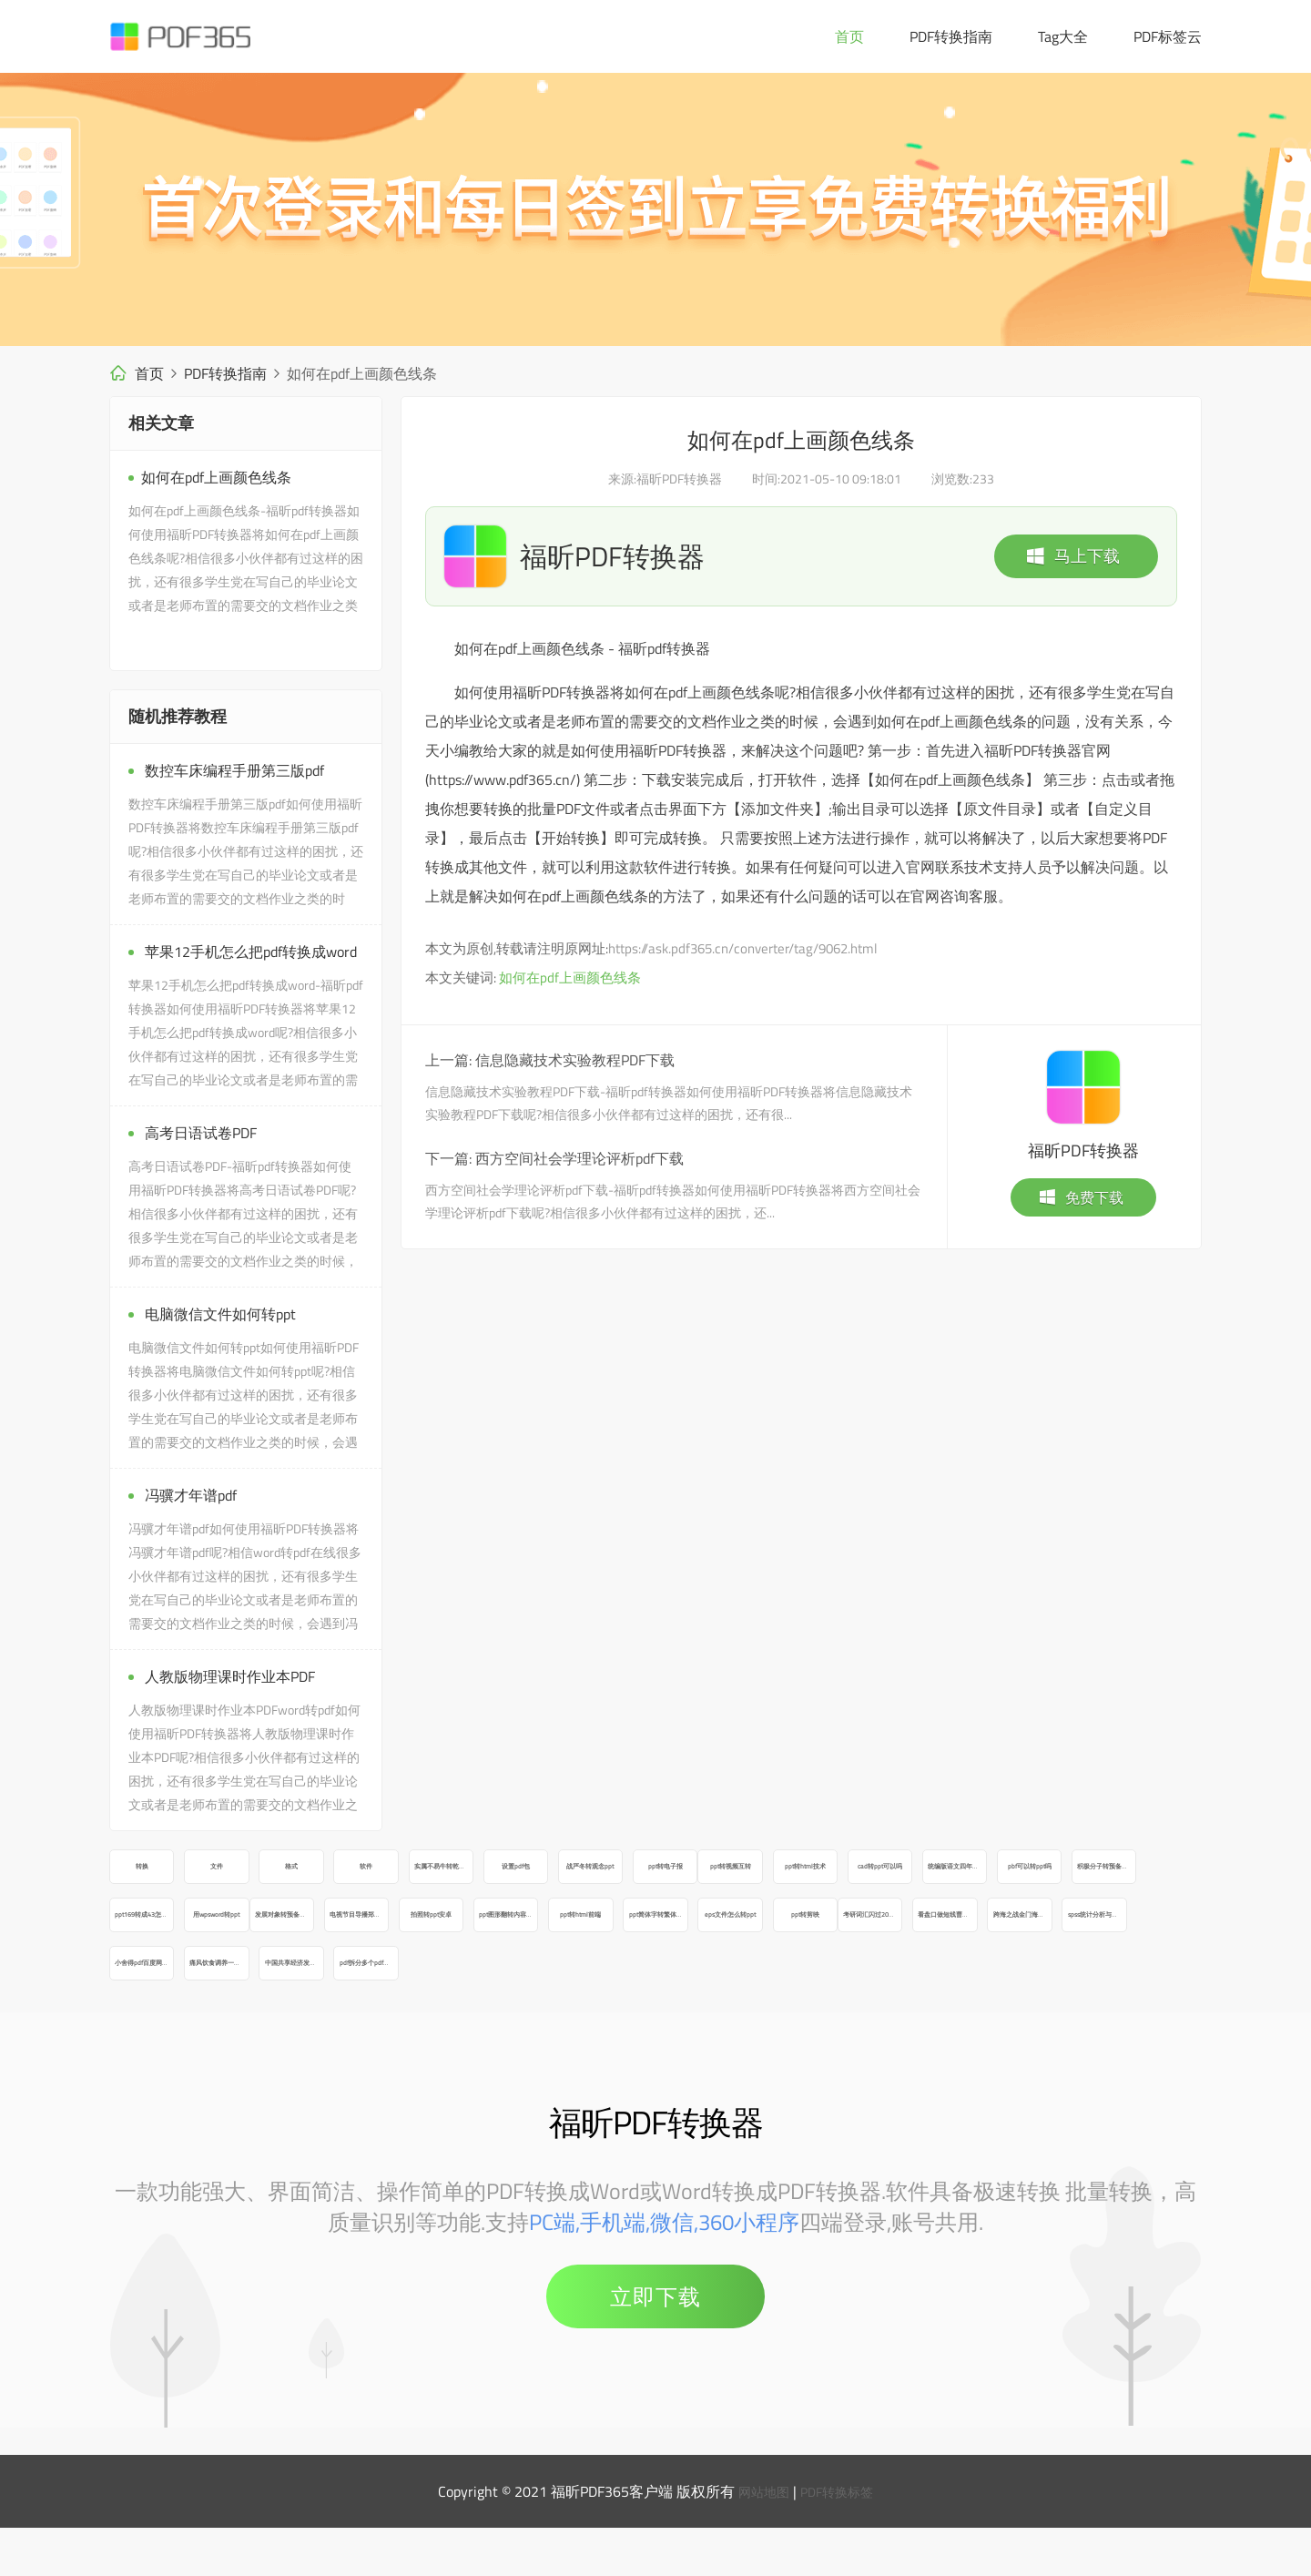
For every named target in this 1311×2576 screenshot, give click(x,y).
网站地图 (759, 2540)
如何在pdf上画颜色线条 (570, 977)
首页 (849, 36)
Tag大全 (1063, 36)
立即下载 (655, 2344)
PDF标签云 (1167, 36)
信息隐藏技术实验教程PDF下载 (575, 1060)
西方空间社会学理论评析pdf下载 (579, 1158)
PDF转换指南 (951, 36)
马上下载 (1072, 556)
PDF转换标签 (840, 2540)
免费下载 (1080, 1197)
